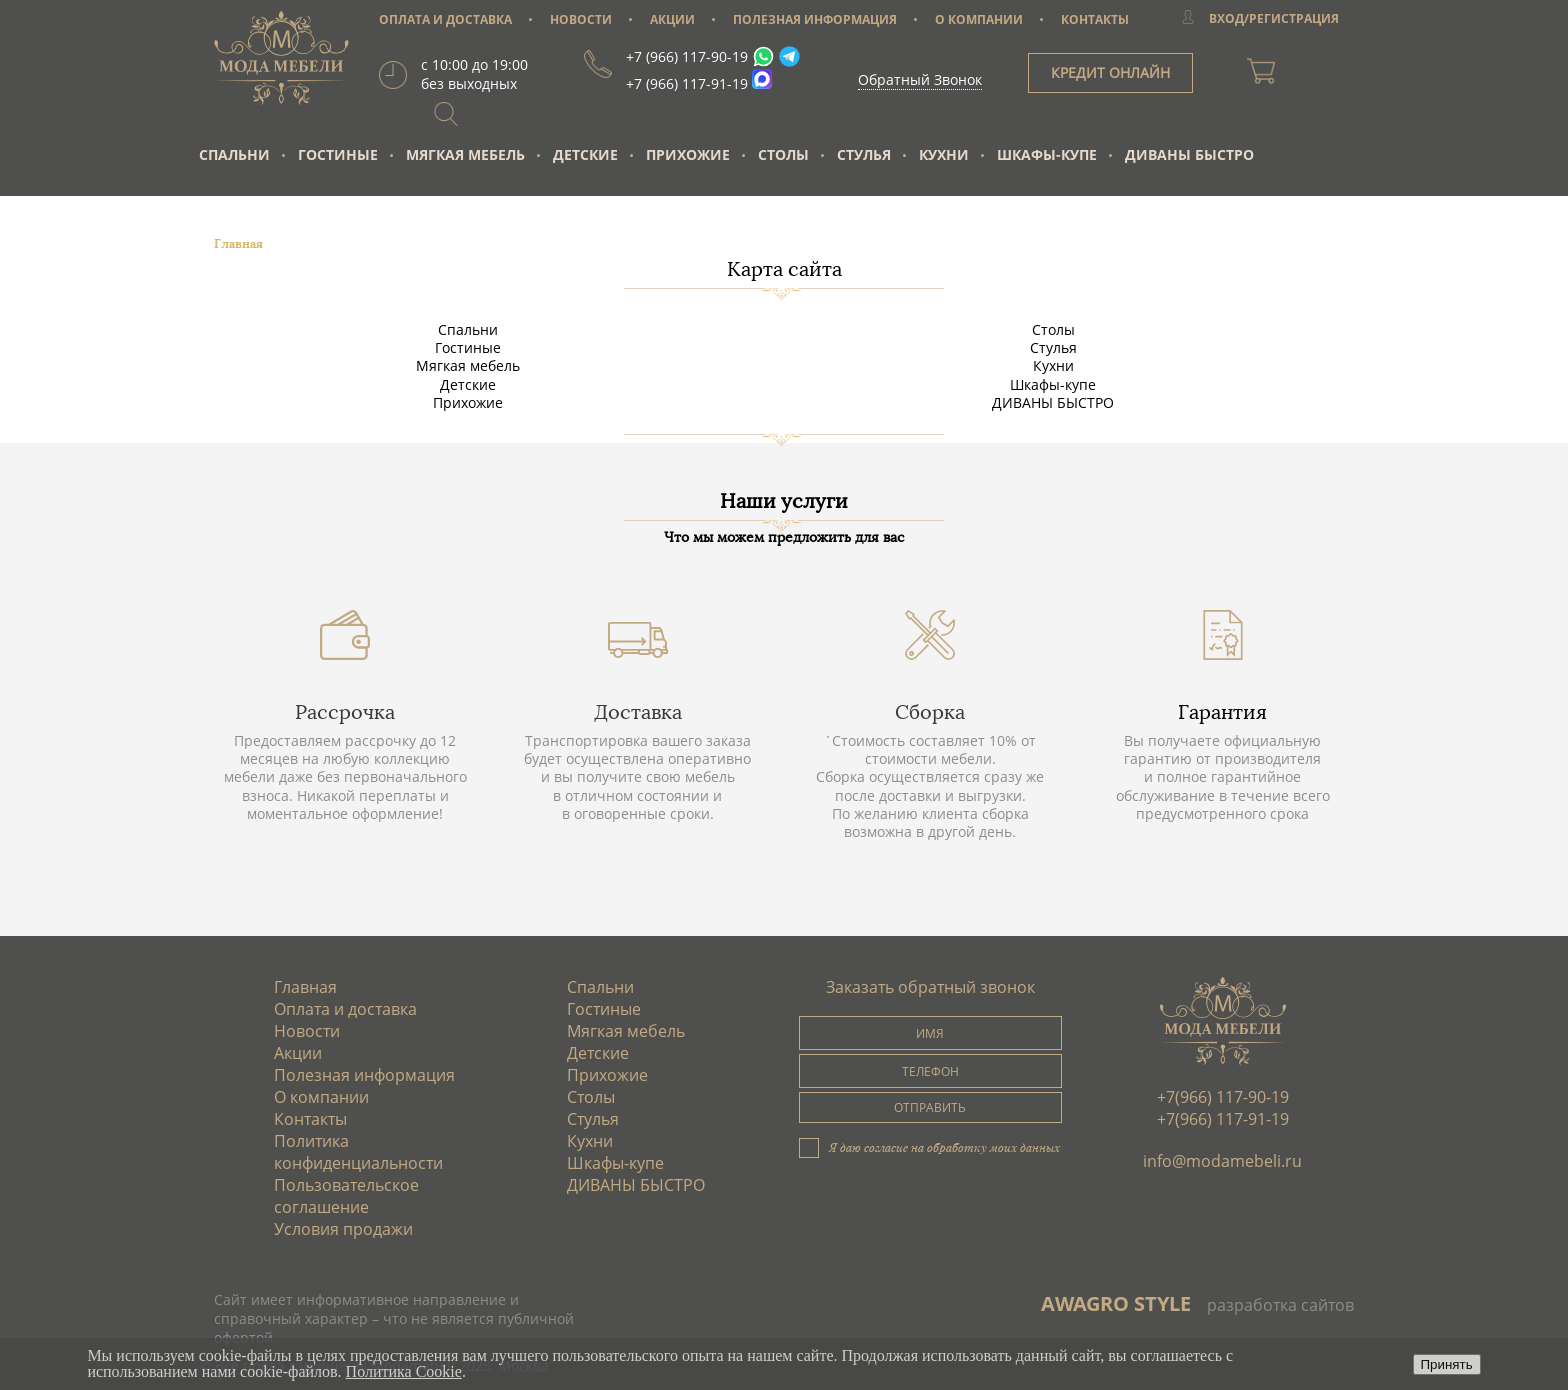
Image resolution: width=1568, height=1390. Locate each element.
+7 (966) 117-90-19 (687, 56)
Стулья (864, 154)
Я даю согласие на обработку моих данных (944, 1147)
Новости (307, 1031)
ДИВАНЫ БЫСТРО (1189, 154)
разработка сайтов (1280, 1305)
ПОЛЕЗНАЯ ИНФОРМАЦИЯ (815, 19)
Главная (305, 987)
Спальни (234, 154)
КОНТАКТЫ (1095, 19)
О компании (321, 1097)
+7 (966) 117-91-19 (687, 83)
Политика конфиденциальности (358, 1152)
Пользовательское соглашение (346, 1196)
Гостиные (338, 154)
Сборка (930, 712)
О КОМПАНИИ (979, 19)
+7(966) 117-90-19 (1223, 1097)
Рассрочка (345, 712)
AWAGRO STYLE (1116, 1303)
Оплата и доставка (345, 1009)
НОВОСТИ (581, 19)
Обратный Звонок (920, 79)
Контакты (310, 1119)
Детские (585, 154)
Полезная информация (364, 1075)
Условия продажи (343, 1229)
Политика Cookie (404, 1371)
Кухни (944, 154)
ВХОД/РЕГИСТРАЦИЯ (1274, 18)
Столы (783, 154)
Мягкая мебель (465, 154)
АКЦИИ (672, 19)
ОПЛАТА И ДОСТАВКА (445, 19)
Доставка (638, 712)
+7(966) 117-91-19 (1223, 1119)
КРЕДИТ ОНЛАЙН (1110, 72)
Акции (298, 1053)
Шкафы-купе (1047, 154)
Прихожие (688, 154)
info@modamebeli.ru (1222, 1161)
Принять (1447, 1364)
